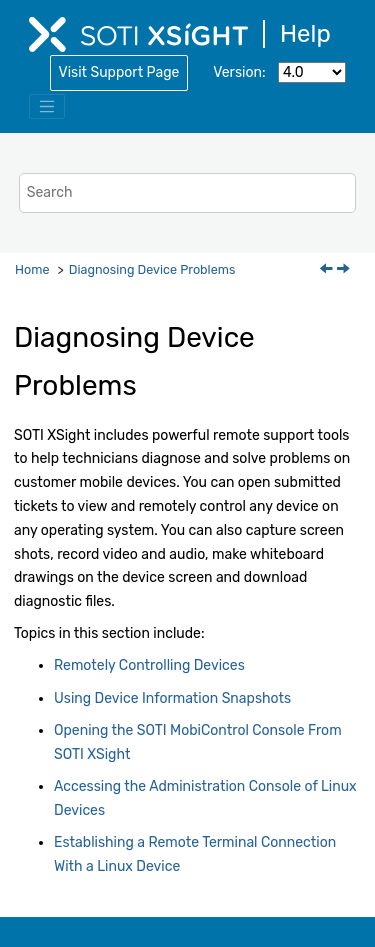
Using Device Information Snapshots (172, 698)
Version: (239, 72)
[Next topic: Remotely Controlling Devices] (345, 270)
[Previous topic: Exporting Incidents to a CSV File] (328, 270)
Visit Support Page (119, 72)
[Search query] (188, 192)
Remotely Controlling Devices (149, 665)
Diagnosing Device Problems (152, 269)
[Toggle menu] (47, 107)
